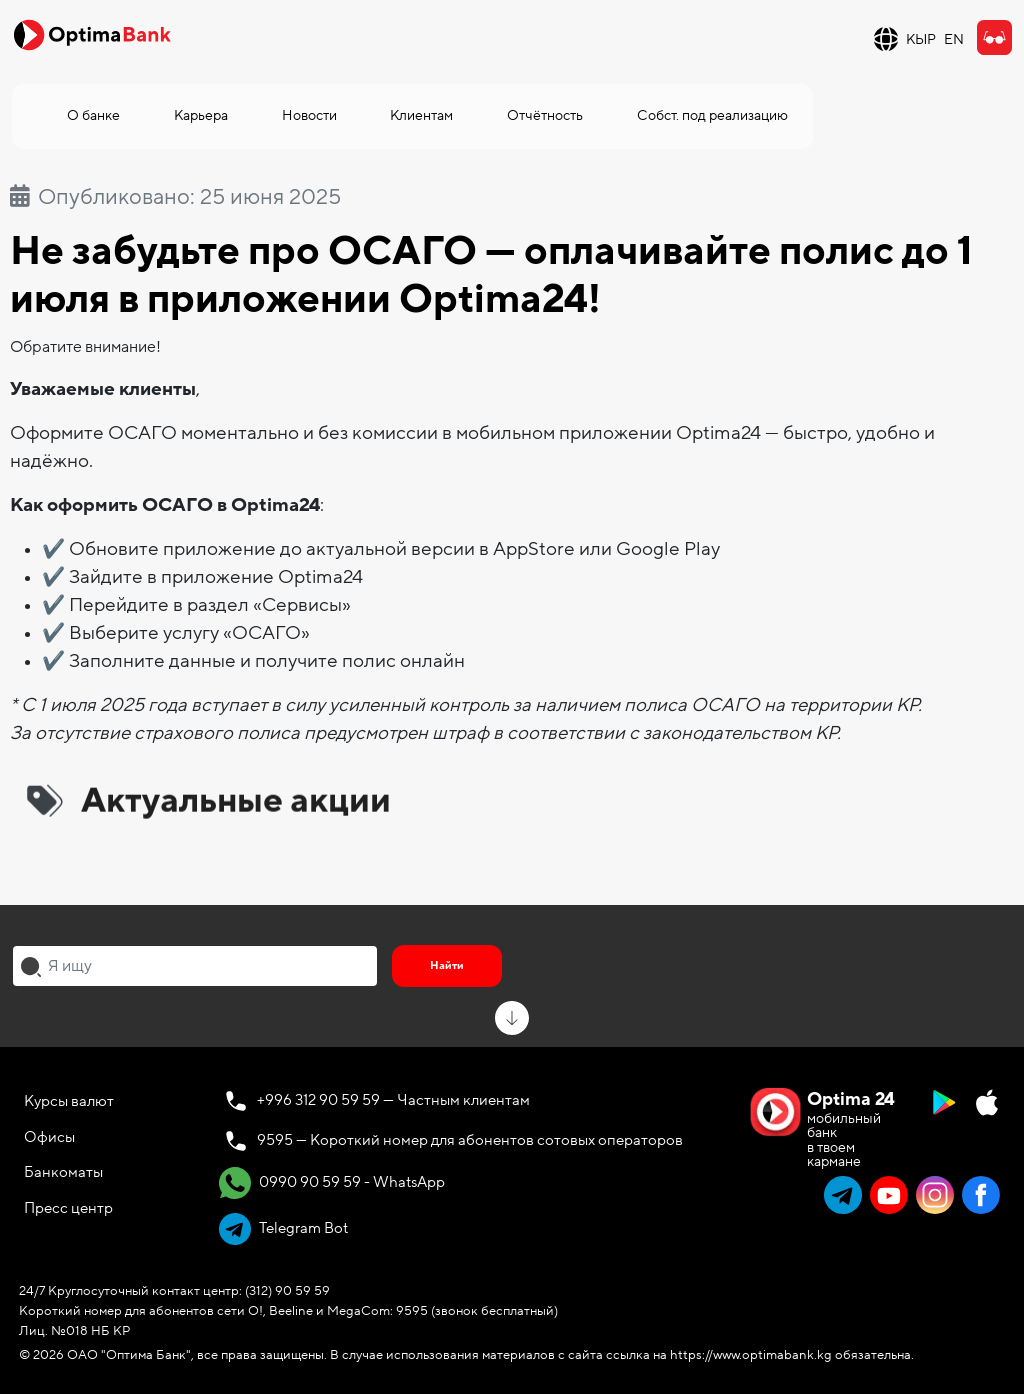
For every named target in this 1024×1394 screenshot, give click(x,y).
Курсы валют (69, 1101)
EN (954, 39)
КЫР (921, 39)
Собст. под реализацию (712, 115)
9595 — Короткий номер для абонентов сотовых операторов (470, 1140)
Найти (447, 965)
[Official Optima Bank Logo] (92, 34)
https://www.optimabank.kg (751, 1355)
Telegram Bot (283, 1229)
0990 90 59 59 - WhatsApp (332, 1183)
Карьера (201, 115)
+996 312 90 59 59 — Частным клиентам (393, 1100)
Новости (309, 115)
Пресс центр (68, 1208)
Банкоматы (63, 1172)
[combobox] (195, 966)
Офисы (49, 1137)
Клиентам (421, 115)
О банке (93, 115)
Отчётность (545, 115)
